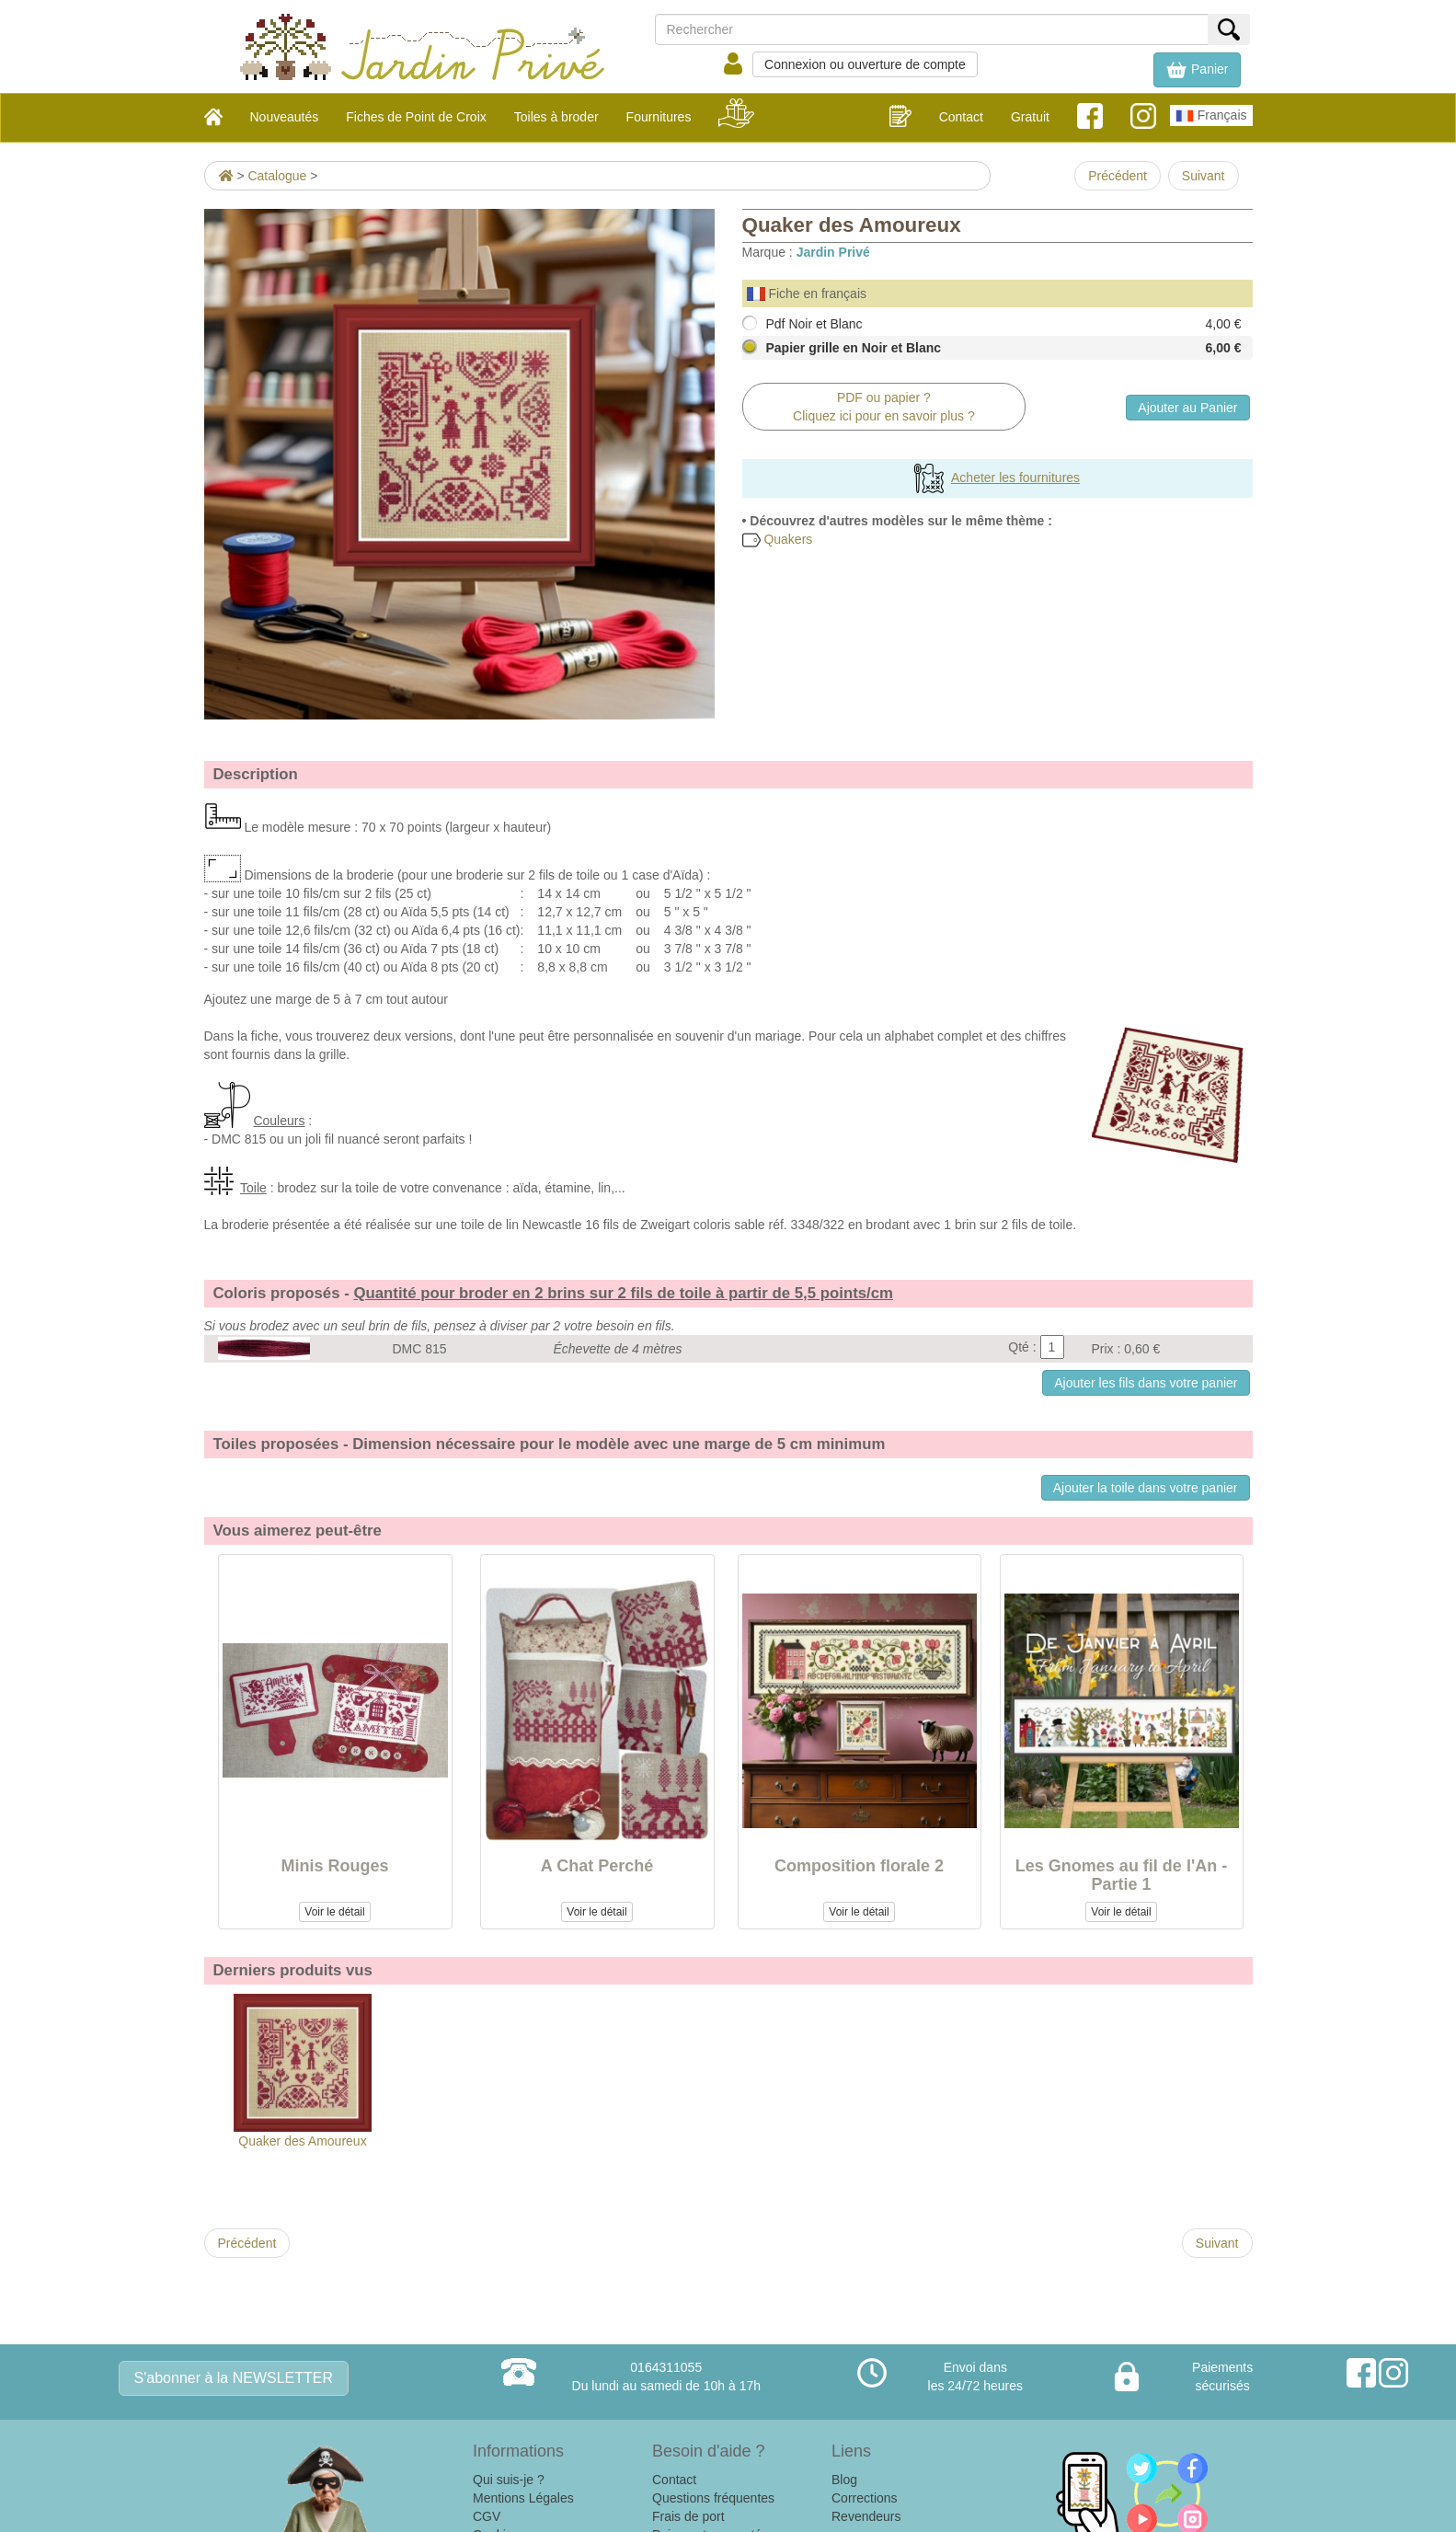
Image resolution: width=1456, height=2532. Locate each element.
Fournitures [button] (659, 116)
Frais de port (688, 2516)
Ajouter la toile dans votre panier (1145, 1487)
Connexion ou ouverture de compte (865, 64)
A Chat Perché (597, 1866)
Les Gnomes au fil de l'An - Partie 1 (1121, 1875)
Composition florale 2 (859, 1866)
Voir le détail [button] (334, 1911)
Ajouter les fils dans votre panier (1145, 1382)
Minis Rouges (334, 1866)
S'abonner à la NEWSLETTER (233, 2378)
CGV (486, 2516)
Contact (961, 116)
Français (1211, 116)
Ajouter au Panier (1187, 407)
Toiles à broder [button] (556, 116)
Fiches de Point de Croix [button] (416, 116)
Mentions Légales (523, 2498)
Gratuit (1030, 116)
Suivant (1203, 175)
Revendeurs (866, 2516)
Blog (844, 2479)
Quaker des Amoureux (303, 2071)
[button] (1197, 70)
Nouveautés (284, 116)
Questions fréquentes (713, 2498)
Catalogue (276, 175)
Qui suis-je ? (509, 2479)
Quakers (777, 539)
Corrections (864, 2498)
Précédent (1117, 175)
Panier (1196, 70)
